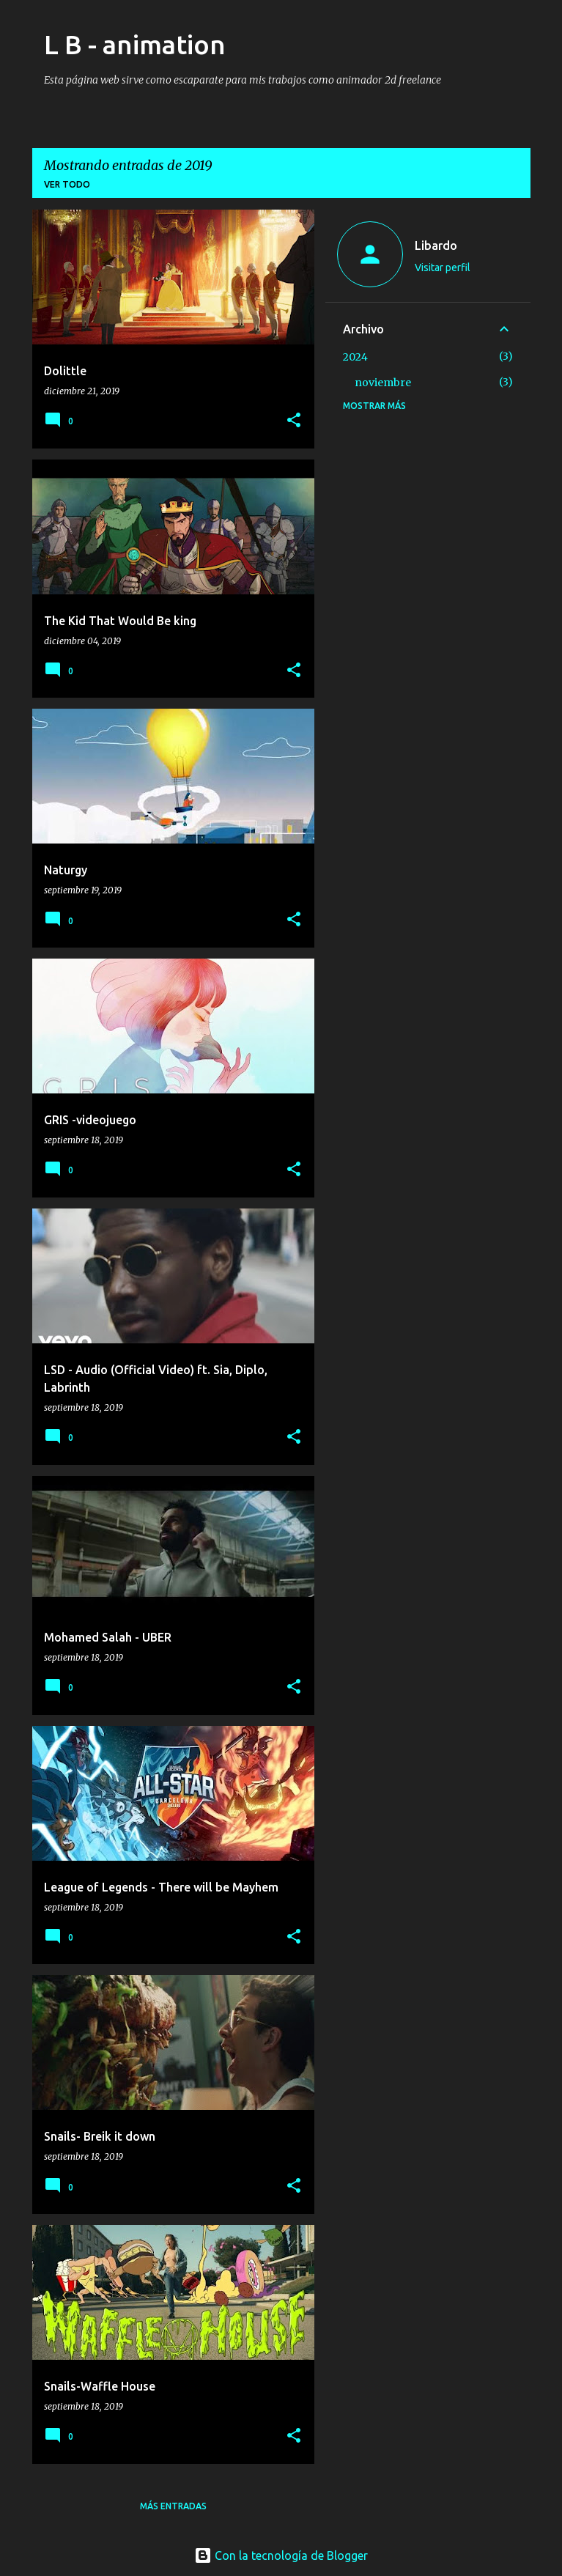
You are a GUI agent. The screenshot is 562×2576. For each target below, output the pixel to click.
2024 (355, 356)
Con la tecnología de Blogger (281, 2555)
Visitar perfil (442, 267)
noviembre (383, 382)
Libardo (436, 245)
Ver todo (67, 184)
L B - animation (135, 44)
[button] (294, 421)
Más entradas (173, 2506)
